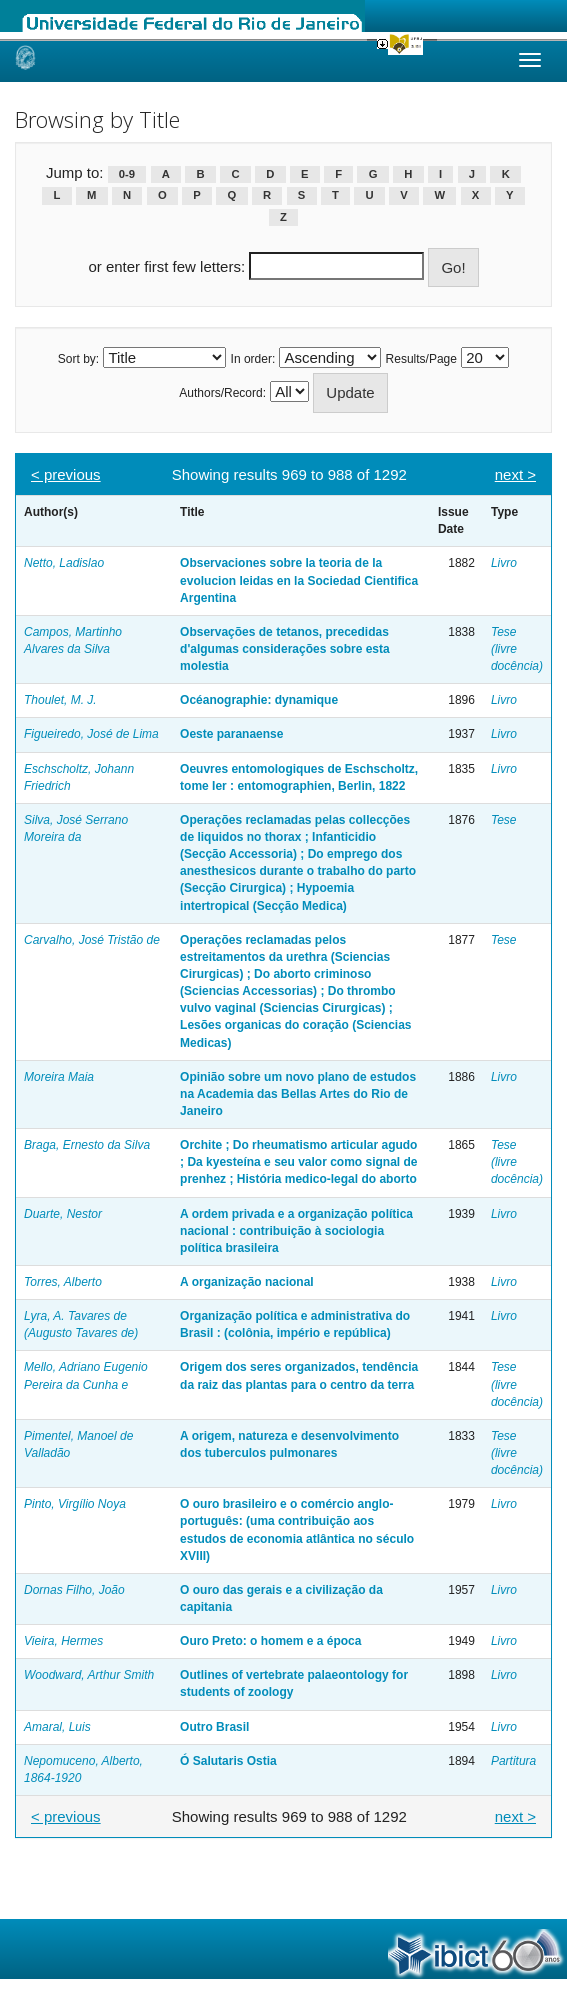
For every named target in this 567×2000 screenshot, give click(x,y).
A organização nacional (247, 1282)
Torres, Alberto (63, 1282)
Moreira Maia (59, 1077)
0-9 (127, 174)
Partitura (513, 1761)
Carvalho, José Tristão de (92, 940)
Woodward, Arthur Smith (89, 1675)
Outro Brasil (214, 1727)
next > (515, 474)
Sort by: (78, 359)
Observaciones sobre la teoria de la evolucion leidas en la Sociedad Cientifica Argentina (299, 580)
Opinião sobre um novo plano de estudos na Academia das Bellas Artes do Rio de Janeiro (298, 1094)
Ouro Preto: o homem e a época (270, 1641)
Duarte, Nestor (63, 1214)
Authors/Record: (222, 393)
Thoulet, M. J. (60, 700)
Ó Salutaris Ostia (228, 1761)
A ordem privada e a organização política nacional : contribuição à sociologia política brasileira (296, 1231)
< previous (66, 474)
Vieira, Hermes (63, 1641)
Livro (504, 563)
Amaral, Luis (57, 1727)
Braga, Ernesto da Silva (87, 1145)
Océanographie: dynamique (259, 700)
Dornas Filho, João (74, 1590)
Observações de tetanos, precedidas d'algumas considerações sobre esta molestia (285, 649)
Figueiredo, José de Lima (91, 734)
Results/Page (421, 359)
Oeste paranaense (231, 734)
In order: (253, 359)
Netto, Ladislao (64, 563)
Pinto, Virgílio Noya (75, 1504)
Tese (504, 820)
